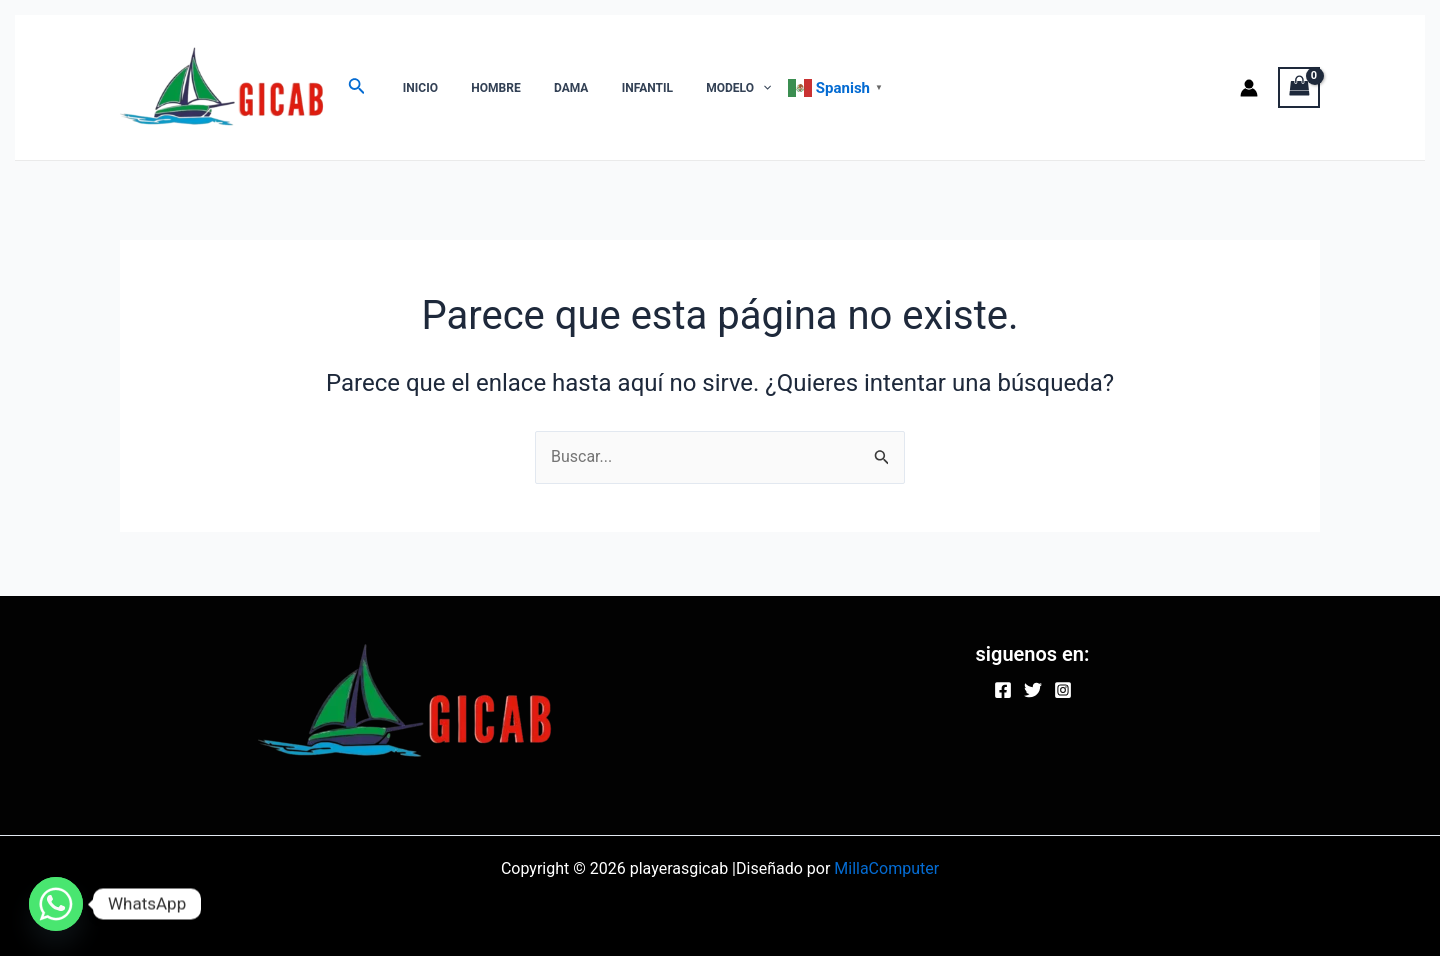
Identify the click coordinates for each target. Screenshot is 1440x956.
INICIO (415, 88)
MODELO (696, 88)
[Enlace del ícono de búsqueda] (357, 87)
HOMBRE (481, 88)
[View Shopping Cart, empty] (1299, 87)
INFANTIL (614, 88)
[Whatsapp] (56, 904)
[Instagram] (1063, 690)
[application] (720, 88)
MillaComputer (886, 868)
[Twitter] (1033, 690)
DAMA (548, 88)
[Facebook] (1003, 690)
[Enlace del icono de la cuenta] (1249, 88)
